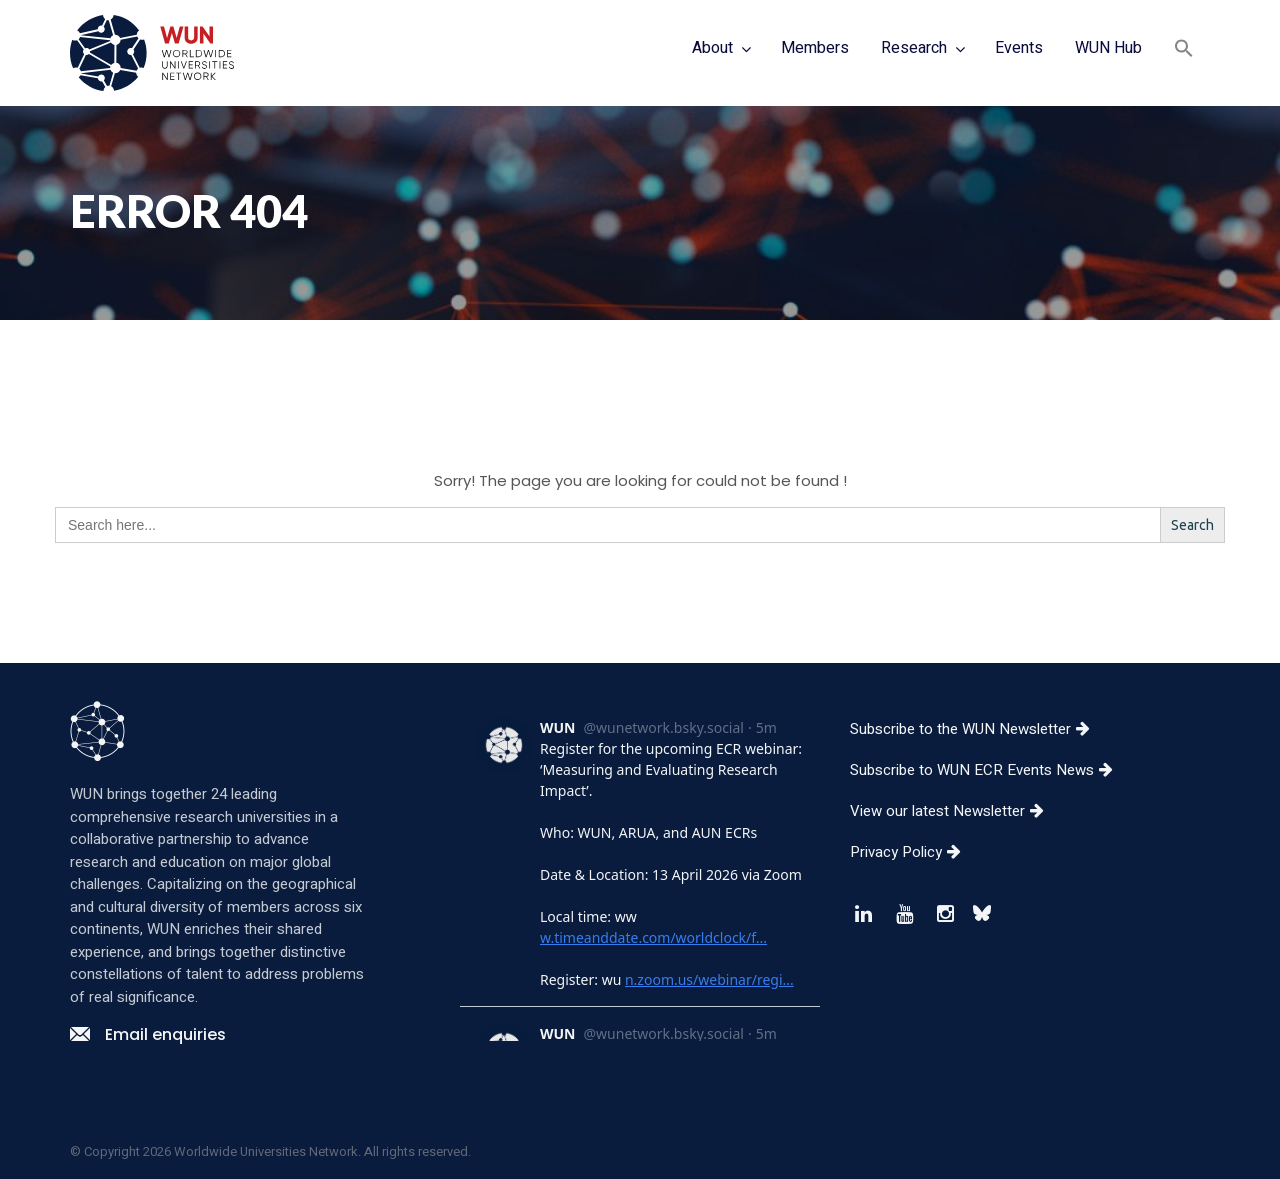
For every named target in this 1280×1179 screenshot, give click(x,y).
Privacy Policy (913, 852)
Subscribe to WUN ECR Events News (989, 770)
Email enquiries (148, 1034)
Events (1019, 48)
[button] (1184, 50)
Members (815, 48)
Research (914, 48)
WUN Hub (1108, 48)
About (712, 48)
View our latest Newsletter (954, 811)
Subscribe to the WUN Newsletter (977, 729)
